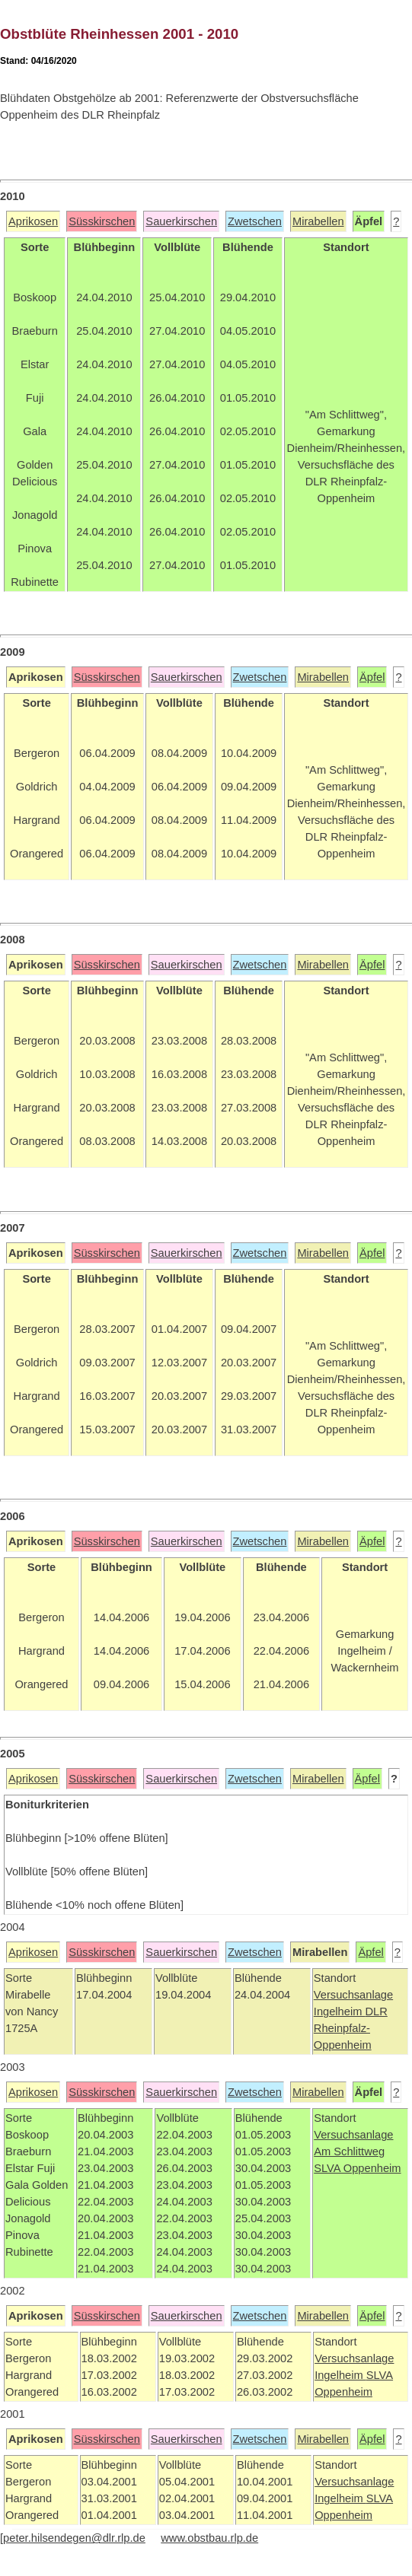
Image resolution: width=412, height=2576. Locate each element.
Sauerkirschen (181, 221)
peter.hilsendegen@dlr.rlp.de (74, 2538)
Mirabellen (318, 221)
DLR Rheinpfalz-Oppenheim (351, 2028)
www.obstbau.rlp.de (209, 2538)
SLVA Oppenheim (357, 2168)
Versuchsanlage (353, 1995)
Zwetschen (255, 221)
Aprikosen (33, 221)
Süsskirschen (102, 221)
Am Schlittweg (349, 2151)
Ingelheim (340, 2011)
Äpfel (372, 677)
